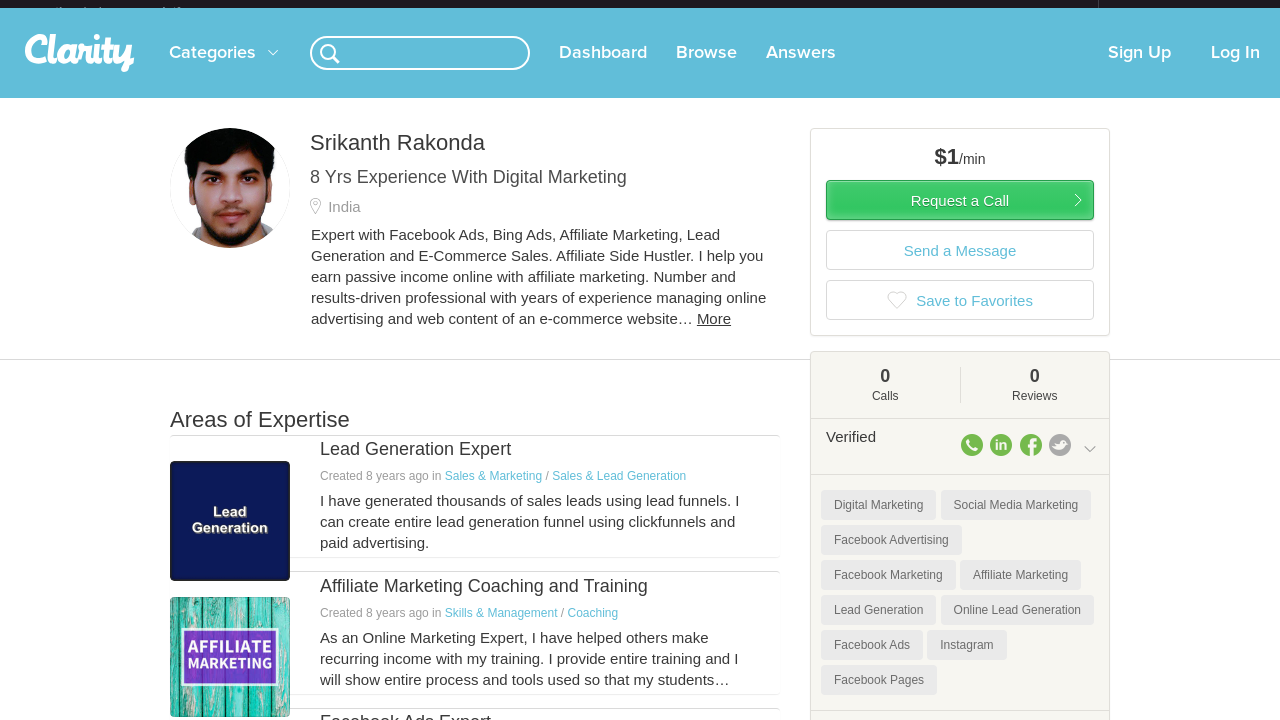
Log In (1235, 69)
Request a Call (960, 216)
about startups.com (1169, 13)
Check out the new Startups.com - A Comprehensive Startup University (880, 13)
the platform (139, 11)
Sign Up (1139, 69)
